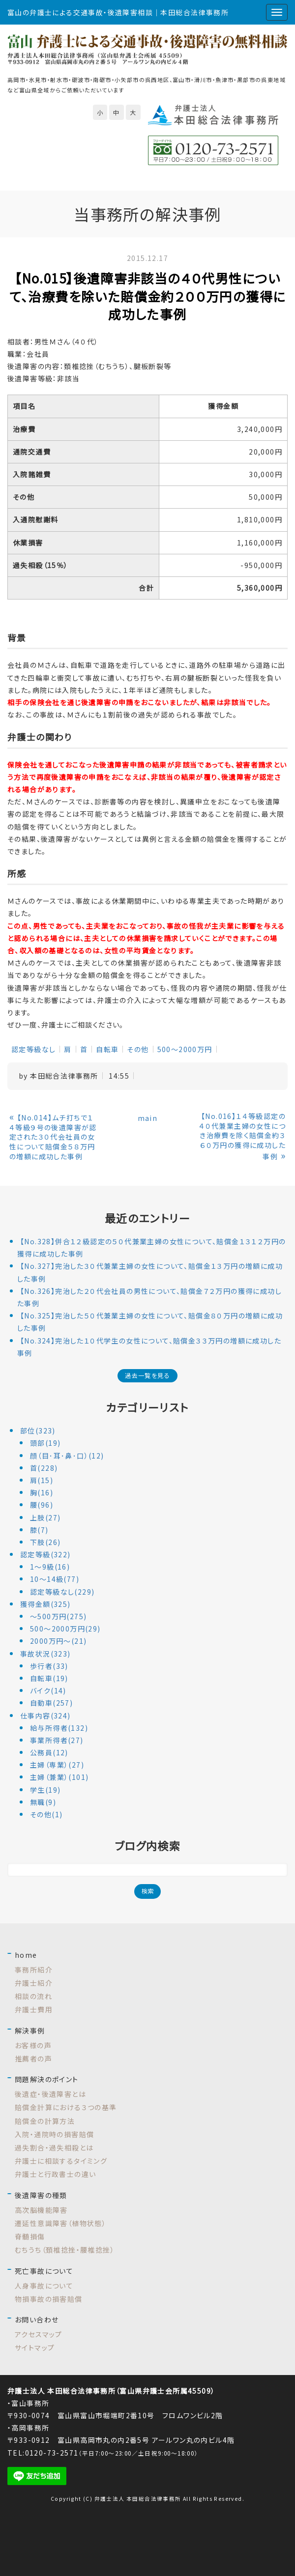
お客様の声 (33, 2045)
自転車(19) (49, 1678)
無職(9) (43, 1802)
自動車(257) (51, 1703)
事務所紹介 (34, 1970)
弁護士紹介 (34, 1983)
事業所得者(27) (57, 1740)
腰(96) (41, 1505)
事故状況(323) (45, 1654)
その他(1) (46, 1814)
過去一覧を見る (147, 1375)
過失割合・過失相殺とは (54, 2147)
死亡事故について (44, 2271)
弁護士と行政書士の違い (55, 2174)
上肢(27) (45, 1517)
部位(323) (38, 1430)
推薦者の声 (33, 2058)
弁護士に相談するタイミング (61, 2161)
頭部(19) (45, 1443)
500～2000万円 (184, 1049)
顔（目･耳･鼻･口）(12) (67, 1455)
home (26, 1955)
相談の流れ (33, 1996)
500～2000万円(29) (65, 1628)
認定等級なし (33, 1049)
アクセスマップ (38, 2334)
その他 (137, 1049)
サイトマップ (35, 2347)
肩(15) (41, 1480)
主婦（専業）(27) (57, 1765)
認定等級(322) (45, 1554)
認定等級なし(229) (62, 1592)
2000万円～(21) (58, 1641)
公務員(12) (49, 1752)
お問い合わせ (37, 2319)
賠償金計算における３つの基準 (66, 2107)
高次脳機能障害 (41, 2210)
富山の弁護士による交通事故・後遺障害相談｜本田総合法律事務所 (118, 12)
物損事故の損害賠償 (49, 2299)
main (148, 1118)
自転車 (107, 1049)
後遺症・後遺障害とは (50, 2094)
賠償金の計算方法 (45, 2121)
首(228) (44, 1468)
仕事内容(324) (45, 1715)
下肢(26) (45, 1542)
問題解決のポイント (47, 2079)
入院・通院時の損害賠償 (54, 2134)
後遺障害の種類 (41, 2195)
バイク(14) (48, 1690)
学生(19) (45, 1790)
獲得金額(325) (45, 1604)
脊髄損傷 (30, 2236)
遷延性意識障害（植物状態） (60, 2223)
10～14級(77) (54, 1579)
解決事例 (30, 2030)
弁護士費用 (34, 2009)
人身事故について (44, 2285)
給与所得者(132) (59, 1728)
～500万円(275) (58, 1616)
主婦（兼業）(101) (59, 1777)
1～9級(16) (50, 1567)
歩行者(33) (49, 1666)
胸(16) (41, 1492)
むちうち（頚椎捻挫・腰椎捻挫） (65, 2250)
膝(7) (39, 1530)
